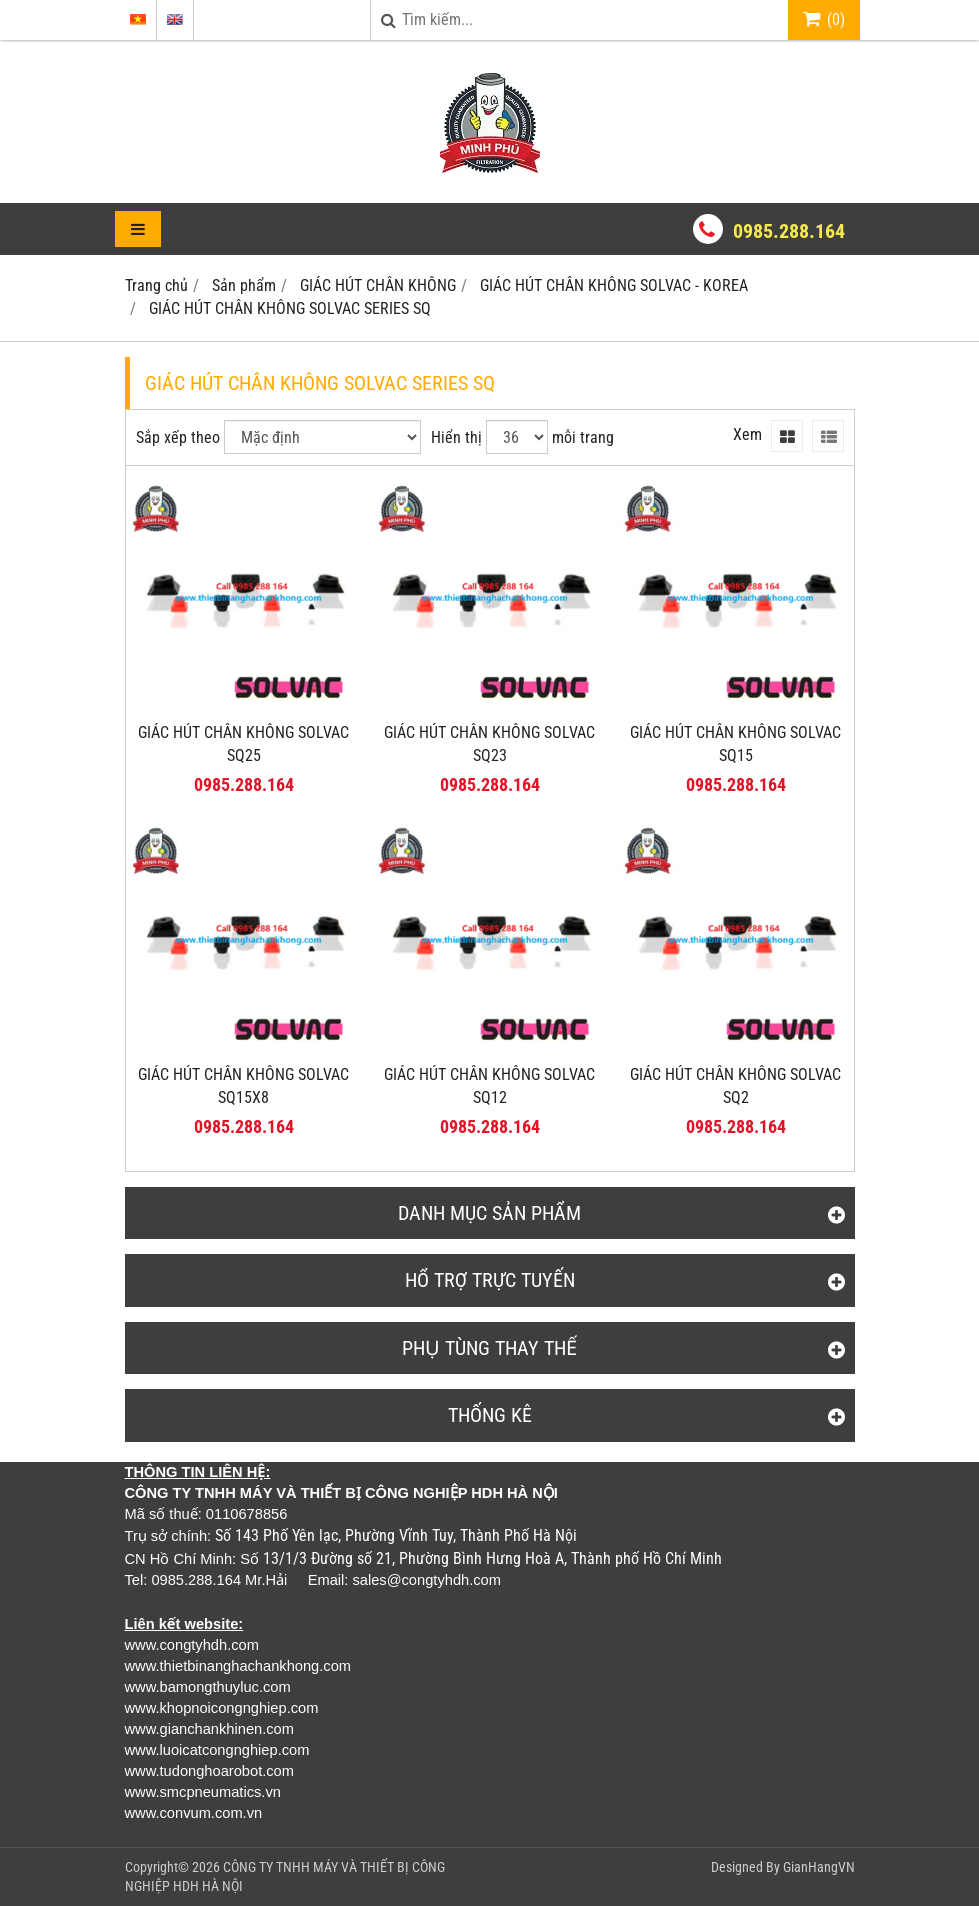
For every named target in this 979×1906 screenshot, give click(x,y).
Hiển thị (456, 437)
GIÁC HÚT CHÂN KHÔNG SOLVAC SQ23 (489, 744)
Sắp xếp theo (178, 437)
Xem (747, 434)
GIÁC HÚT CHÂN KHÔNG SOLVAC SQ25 (243, 744)
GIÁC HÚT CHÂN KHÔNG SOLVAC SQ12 (489, 1086)
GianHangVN (819, 1867)
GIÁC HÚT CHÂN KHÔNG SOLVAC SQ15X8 (243, 1086)
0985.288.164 (789, 231)
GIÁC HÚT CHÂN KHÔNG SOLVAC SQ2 (735, 1086)
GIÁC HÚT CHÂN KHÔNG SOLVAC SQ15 (735, 744)
